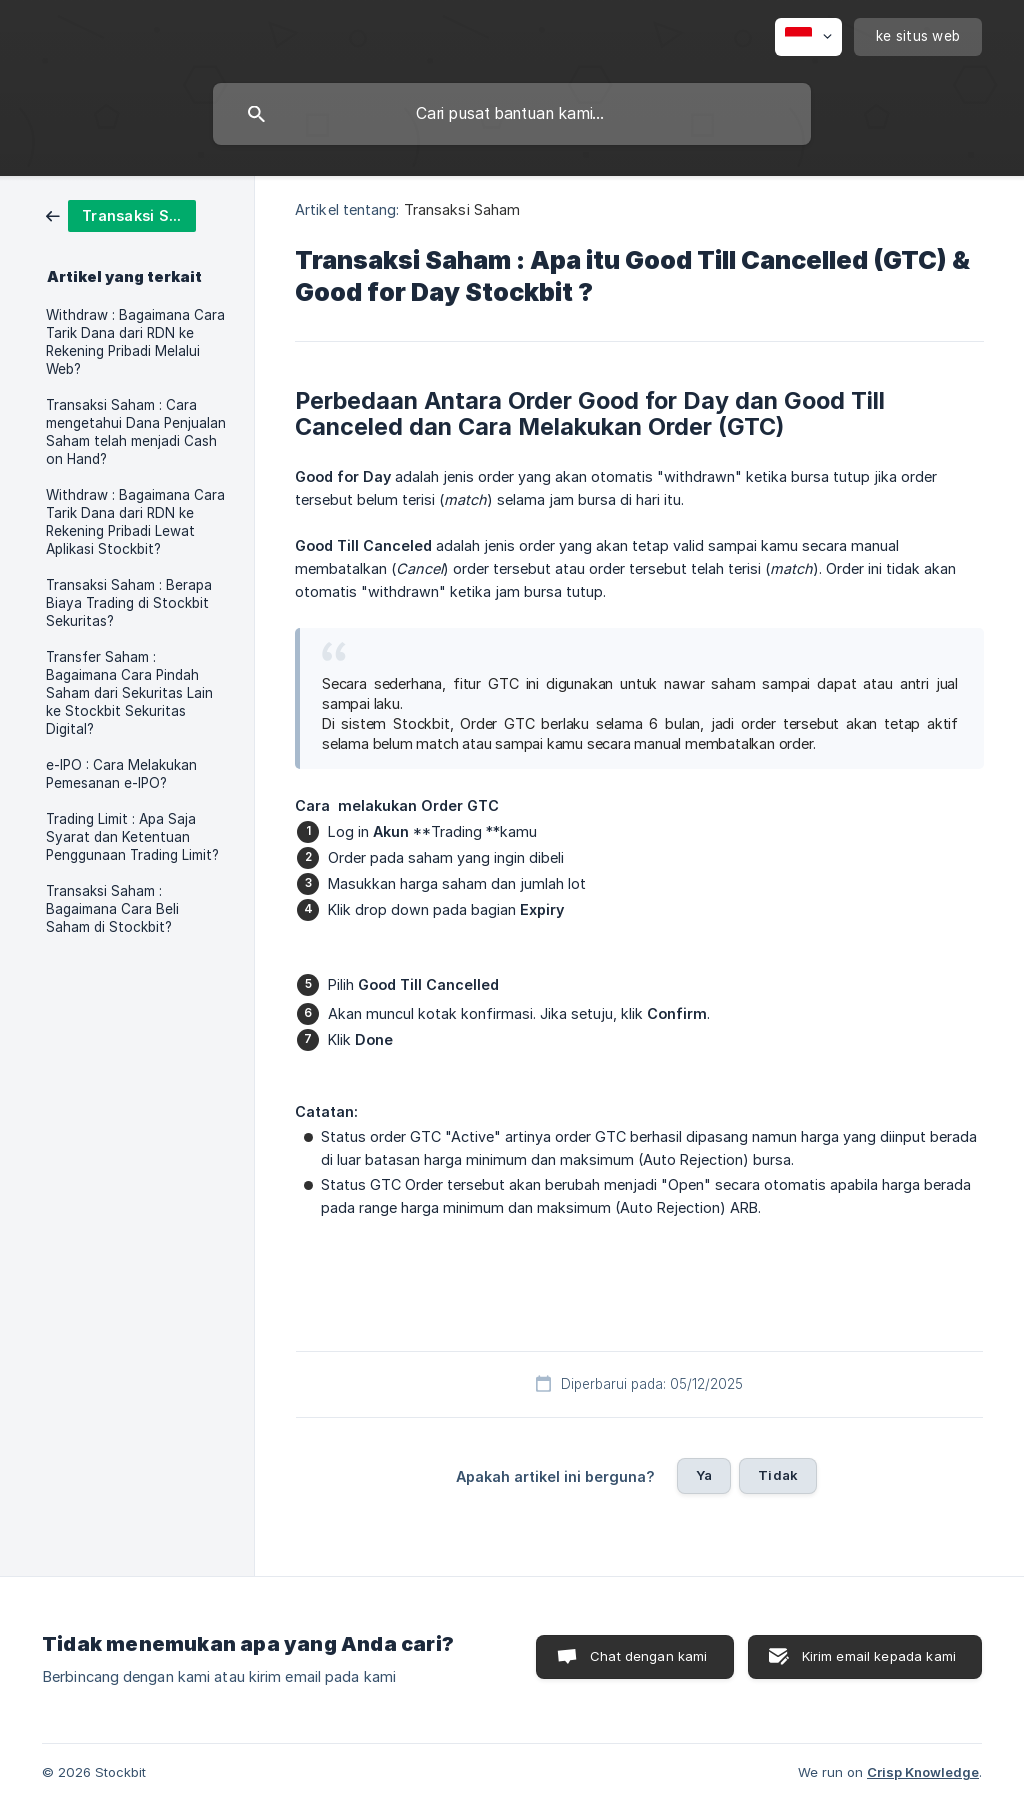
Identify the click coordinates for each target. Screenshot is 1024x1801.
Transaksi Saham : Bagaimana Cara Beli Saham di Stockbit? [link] (112, 909)
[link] (121, 214)
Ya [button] (704, 1475)
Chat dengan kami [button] (648, 1656)
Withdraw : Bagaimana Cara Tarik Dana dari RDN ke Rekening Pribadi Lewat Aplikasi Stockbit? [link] (135, 522)
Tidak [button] (778, 1475)
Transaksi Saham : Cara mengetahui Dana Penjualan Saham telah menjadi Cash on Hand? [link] (136, 432)
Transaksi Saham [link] (462, 209)
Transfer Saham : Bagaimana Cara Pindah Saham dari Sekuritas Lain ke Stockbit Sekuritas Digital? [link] (129, 693)
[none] (808, 37)
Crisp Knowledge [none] (923, 1772)
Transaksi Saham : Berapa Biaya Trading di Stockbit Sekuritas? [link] (129, 603)
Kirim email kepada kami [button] (879, 1656)
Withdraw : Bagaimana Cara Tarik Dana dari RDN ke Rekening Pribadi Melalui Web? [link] (135, 342)
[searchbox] (512, 114)
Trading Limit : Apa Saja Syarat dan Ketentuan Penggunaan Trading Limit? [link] (132, 837)
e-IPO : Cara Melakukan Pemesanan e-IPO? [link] (121, 774)
